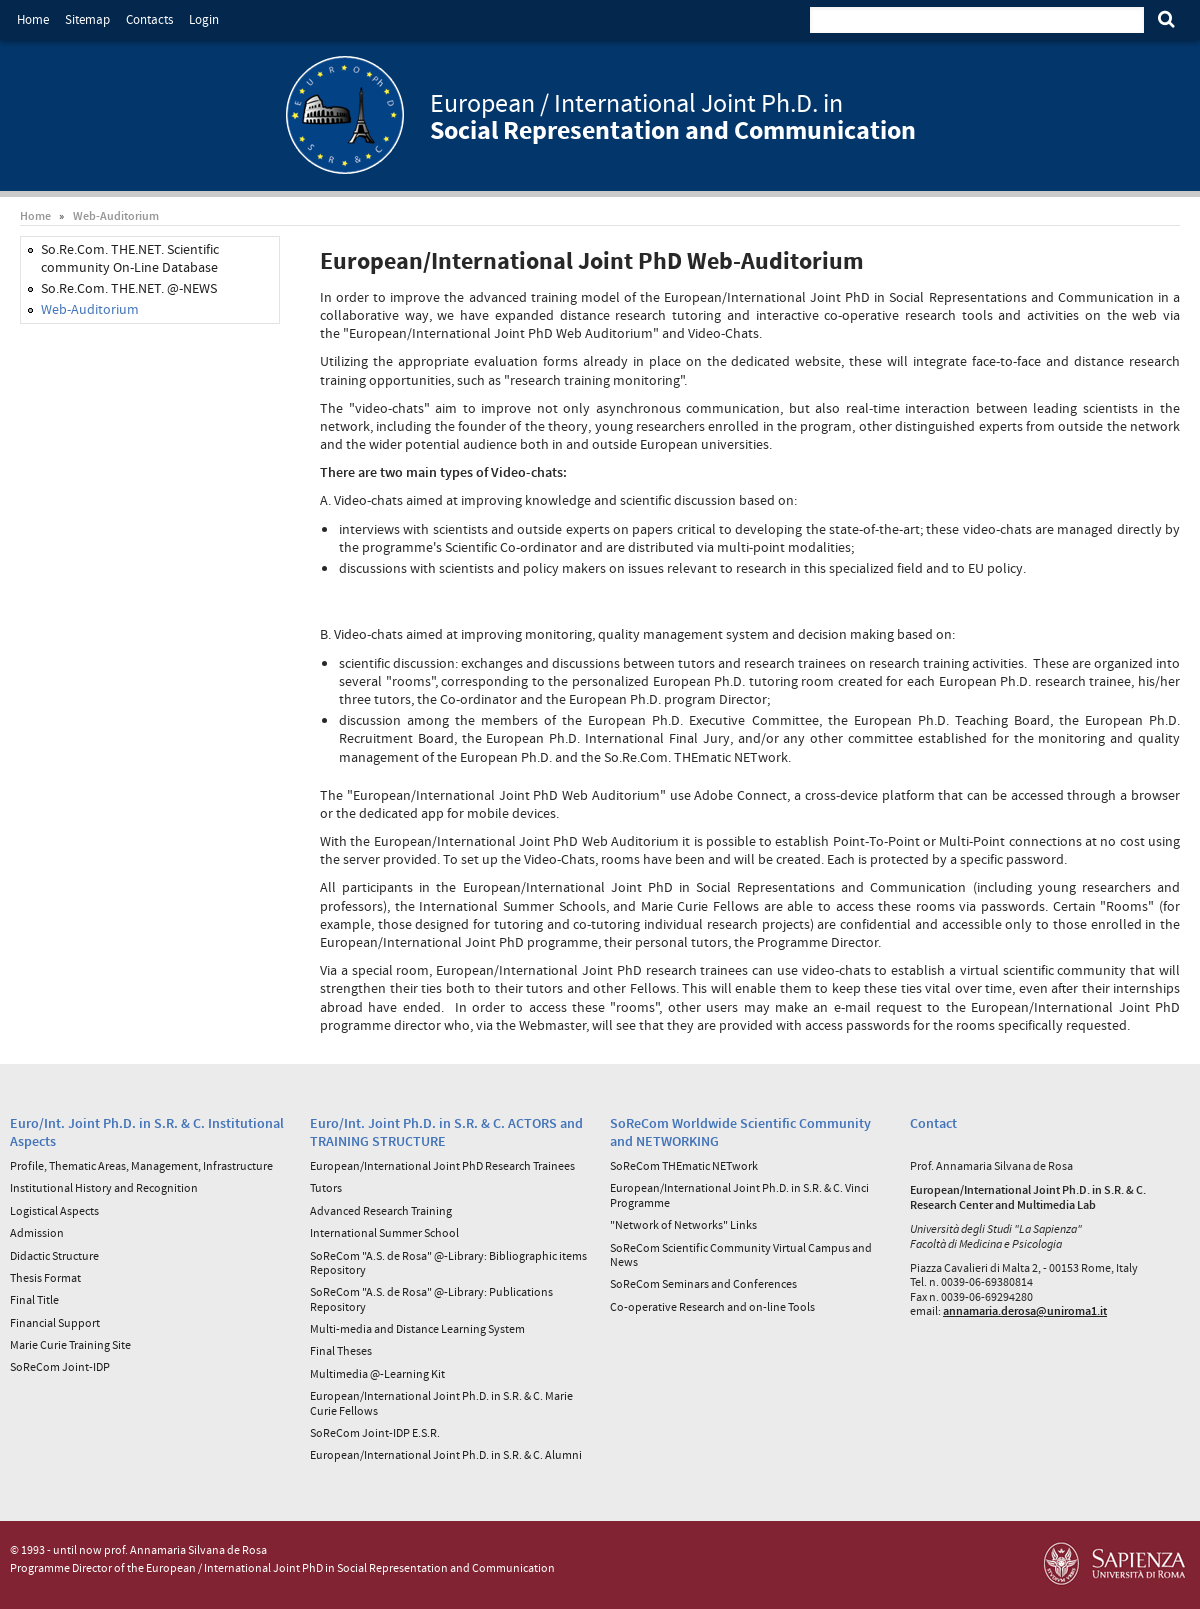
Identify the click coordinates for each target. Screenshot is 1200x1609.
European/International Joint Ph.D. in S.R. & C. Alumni (446, 1454)
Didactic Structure (54, 1255)
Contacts (149, 19)
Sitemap (87, 19)
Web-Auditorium (116, 215)
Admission (37, 1232)
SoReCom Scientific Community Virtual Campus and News (741, 1254)
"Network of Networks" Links (683, 1224)
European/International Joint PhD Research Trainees (442, 1165)
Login (204, 19)
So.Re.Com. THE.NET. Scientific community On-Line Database (130, 258)
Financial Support (55, 1322)
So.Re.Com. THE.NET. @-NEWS (129, 288)
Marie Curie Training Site (70, 1344)
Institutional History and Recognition (104, 1187)
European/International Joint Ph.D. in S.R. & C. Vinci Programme (739, 1194)
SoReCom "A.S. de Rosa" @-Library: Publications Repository (431, 1298)
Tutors (326, 1187)
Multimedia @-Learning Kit (377, 1373)
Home (33, 19)
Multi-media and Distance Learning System (417, 1328)
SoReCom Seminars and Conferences (703, 1283)
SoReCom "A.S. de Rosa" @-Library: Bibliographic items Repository (448, 1262)
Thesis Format (45, 1277)
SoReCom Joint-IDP (60, 1366)
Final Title (34, 1299)
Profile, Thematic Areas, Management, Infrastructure (141, 1165)
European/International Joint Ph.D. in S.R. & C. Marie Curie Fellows (441, 1402)
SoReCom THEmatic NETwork (684, 1165)
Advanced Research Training (381, 1210)
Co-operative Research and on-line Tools (712, 1306)
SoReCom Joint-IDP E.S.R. (375, 1432)
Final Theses (341, 1350)
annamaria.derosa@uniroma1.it (1025, 1310)
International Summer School (384, 1232)
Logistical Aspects (54, 1210)
